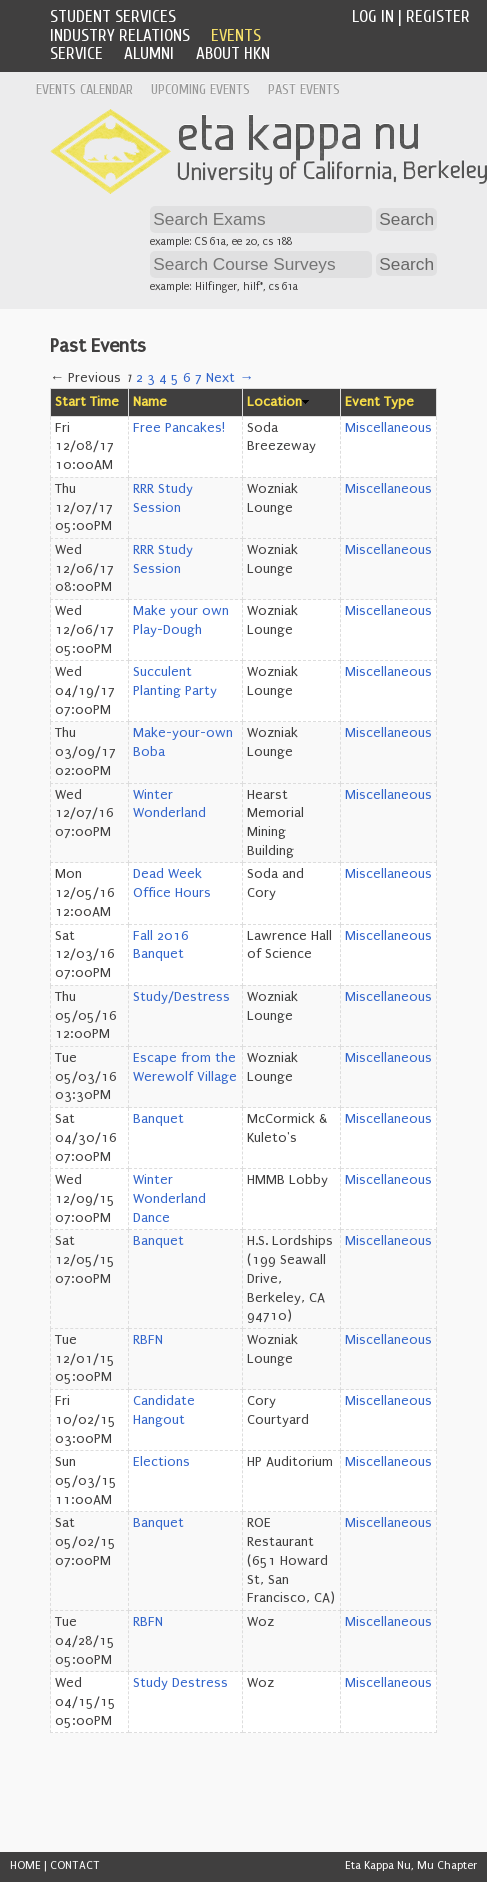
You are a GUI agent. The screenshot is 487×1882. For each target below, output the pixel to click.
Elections (161, 1462)
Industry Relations (120, 35)
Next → (229, 378)
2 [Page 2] (139, 378)
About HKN (233, 53)
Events (236, 35)
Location (274, 402)
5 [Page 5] (175, 378)
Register (438, 16)
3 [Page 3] (151, 378)
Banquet (158, 1119)
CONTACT (75, 1865)
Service (76, 53)
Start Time (87, 402)
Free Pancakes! (179, 428)
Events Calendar (84, 89)
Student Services (113, 16)
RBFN (148, 1340)
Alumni (149, 53)
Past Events (304, 89)
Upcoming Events (200, 89)
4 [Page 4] (163, 378)
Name (150, 402)
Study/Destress (181, 997)
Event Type (379, 402)
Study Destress (180, 1683)
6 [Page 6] (187, 378)
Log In (373, 16)
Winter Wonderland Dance (169, 1198)
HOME (25, 1865)
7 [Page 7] (198, 378)
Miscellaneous (388, 428)
